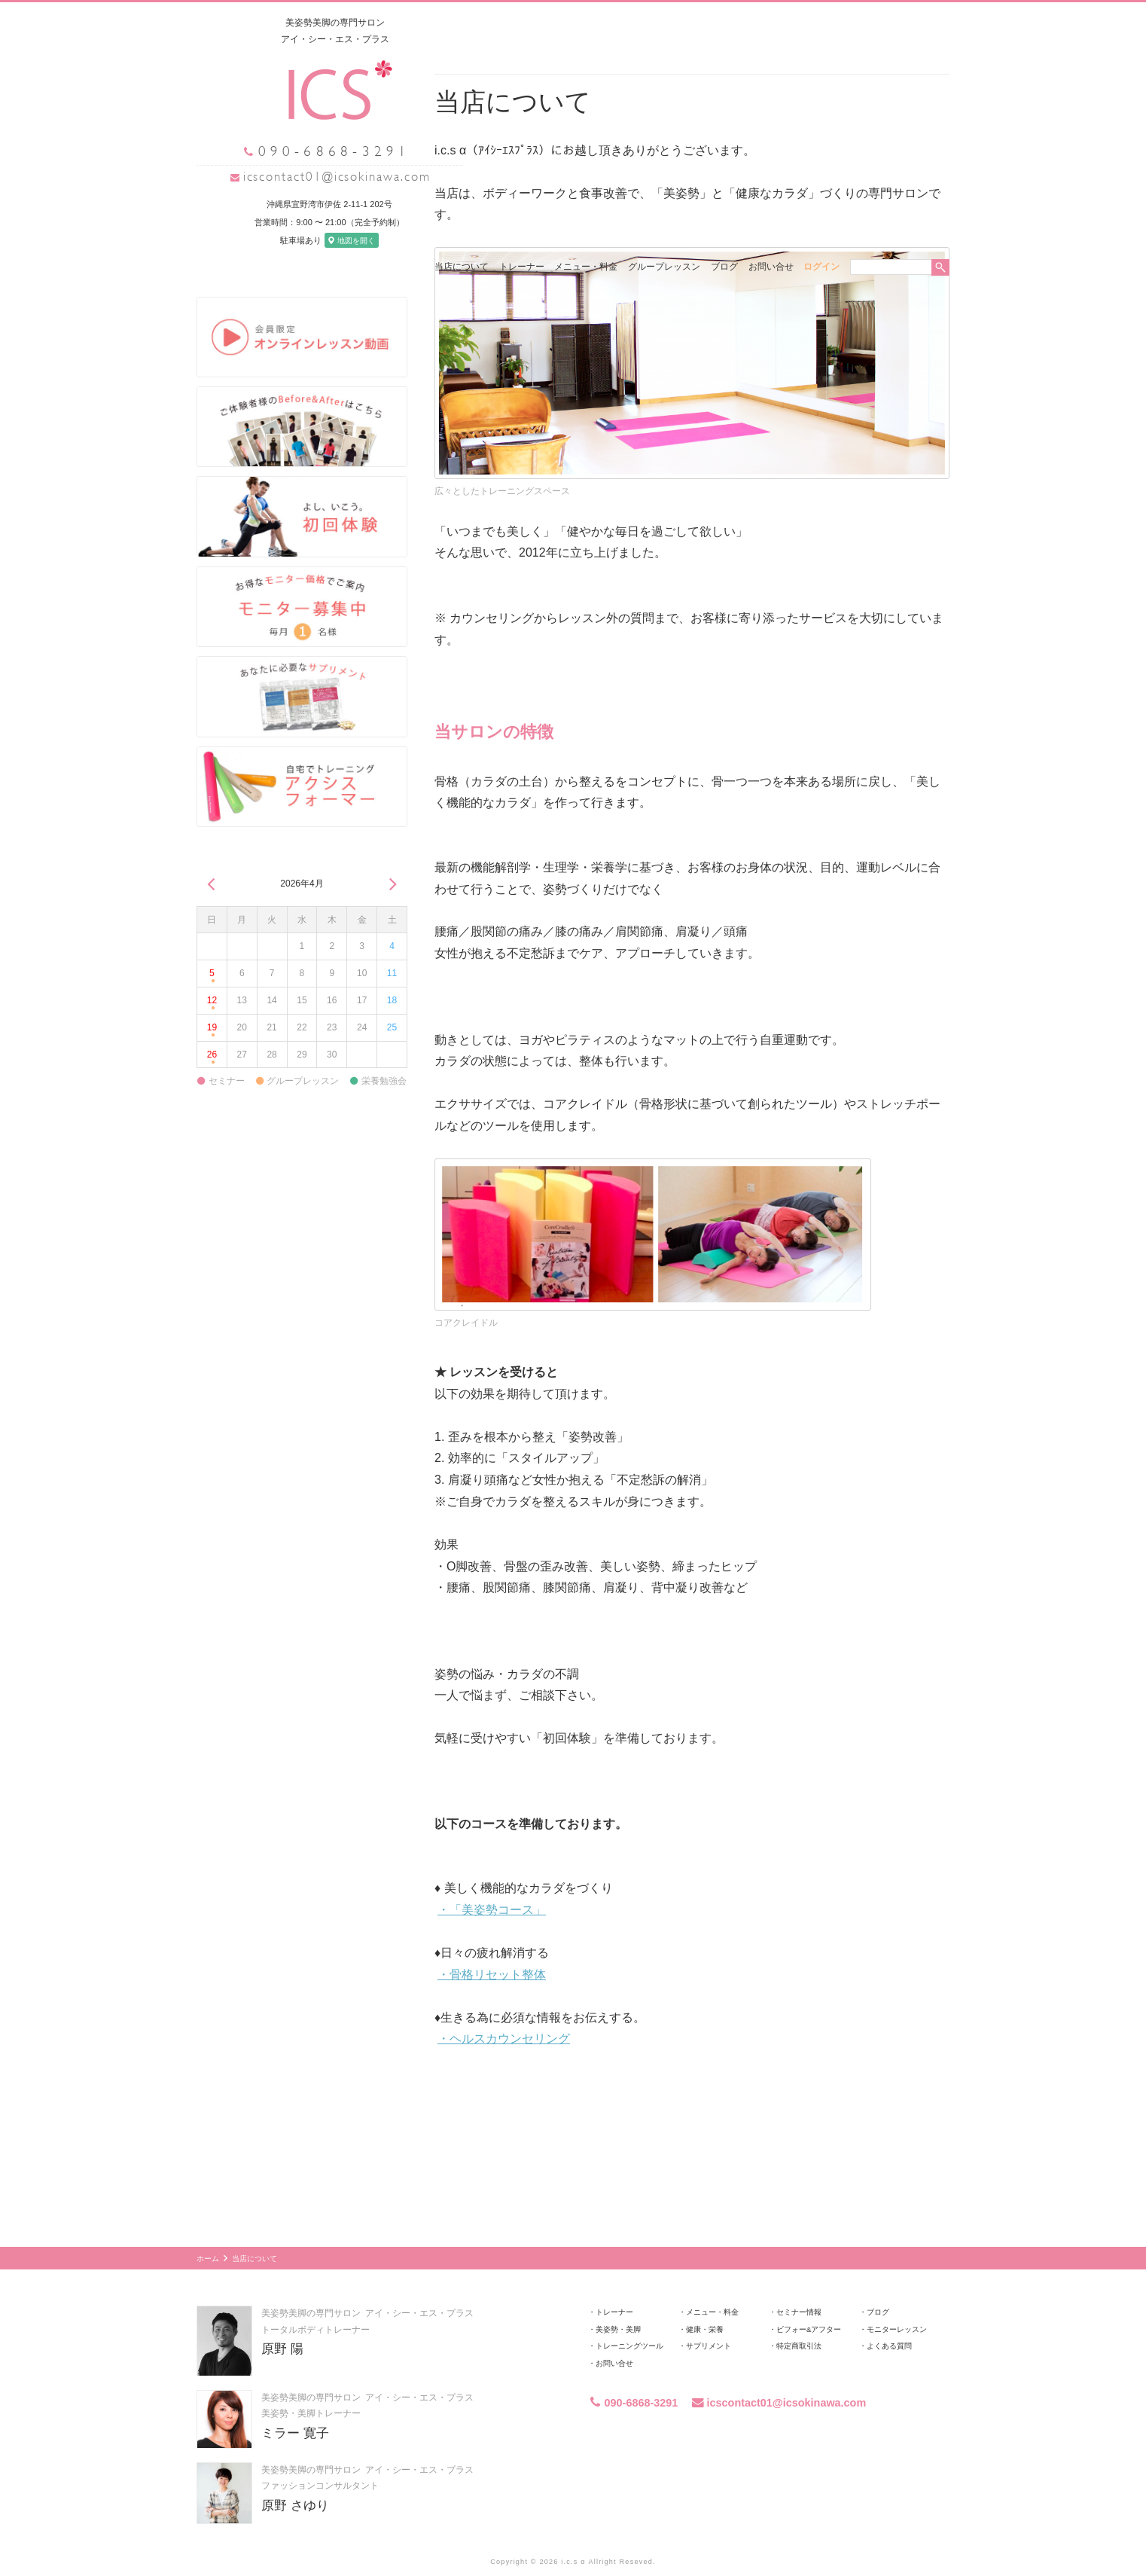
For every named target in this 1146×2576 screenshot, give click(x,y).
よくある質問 (889, 2317)
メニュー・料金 (585, 22)
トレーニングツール (629, 2317)
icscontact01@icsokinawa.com (309, 176)
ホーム (208, 2230)
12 (211, 975)
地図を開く (324, 240)
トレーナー (521, 22)
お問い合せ (771, 22)
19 (211, 1002)
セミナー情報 (798, 2283)
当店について (461, 22)
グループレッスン (664, 22)
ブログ (724, 22)
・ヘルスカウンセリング (503, 2010)
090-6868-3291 (633, 2374)
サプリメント (708, 2317)
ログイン (821, 22)
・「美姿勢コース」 (491, 1881)
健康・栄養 (705, 2301)
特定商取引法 (798, 2317)
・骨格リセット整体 (491, 1946)
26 (211, 1029)
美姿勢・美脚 (618, 2301)
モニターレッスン (897, 2301)
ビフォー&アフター (808, 2301)
